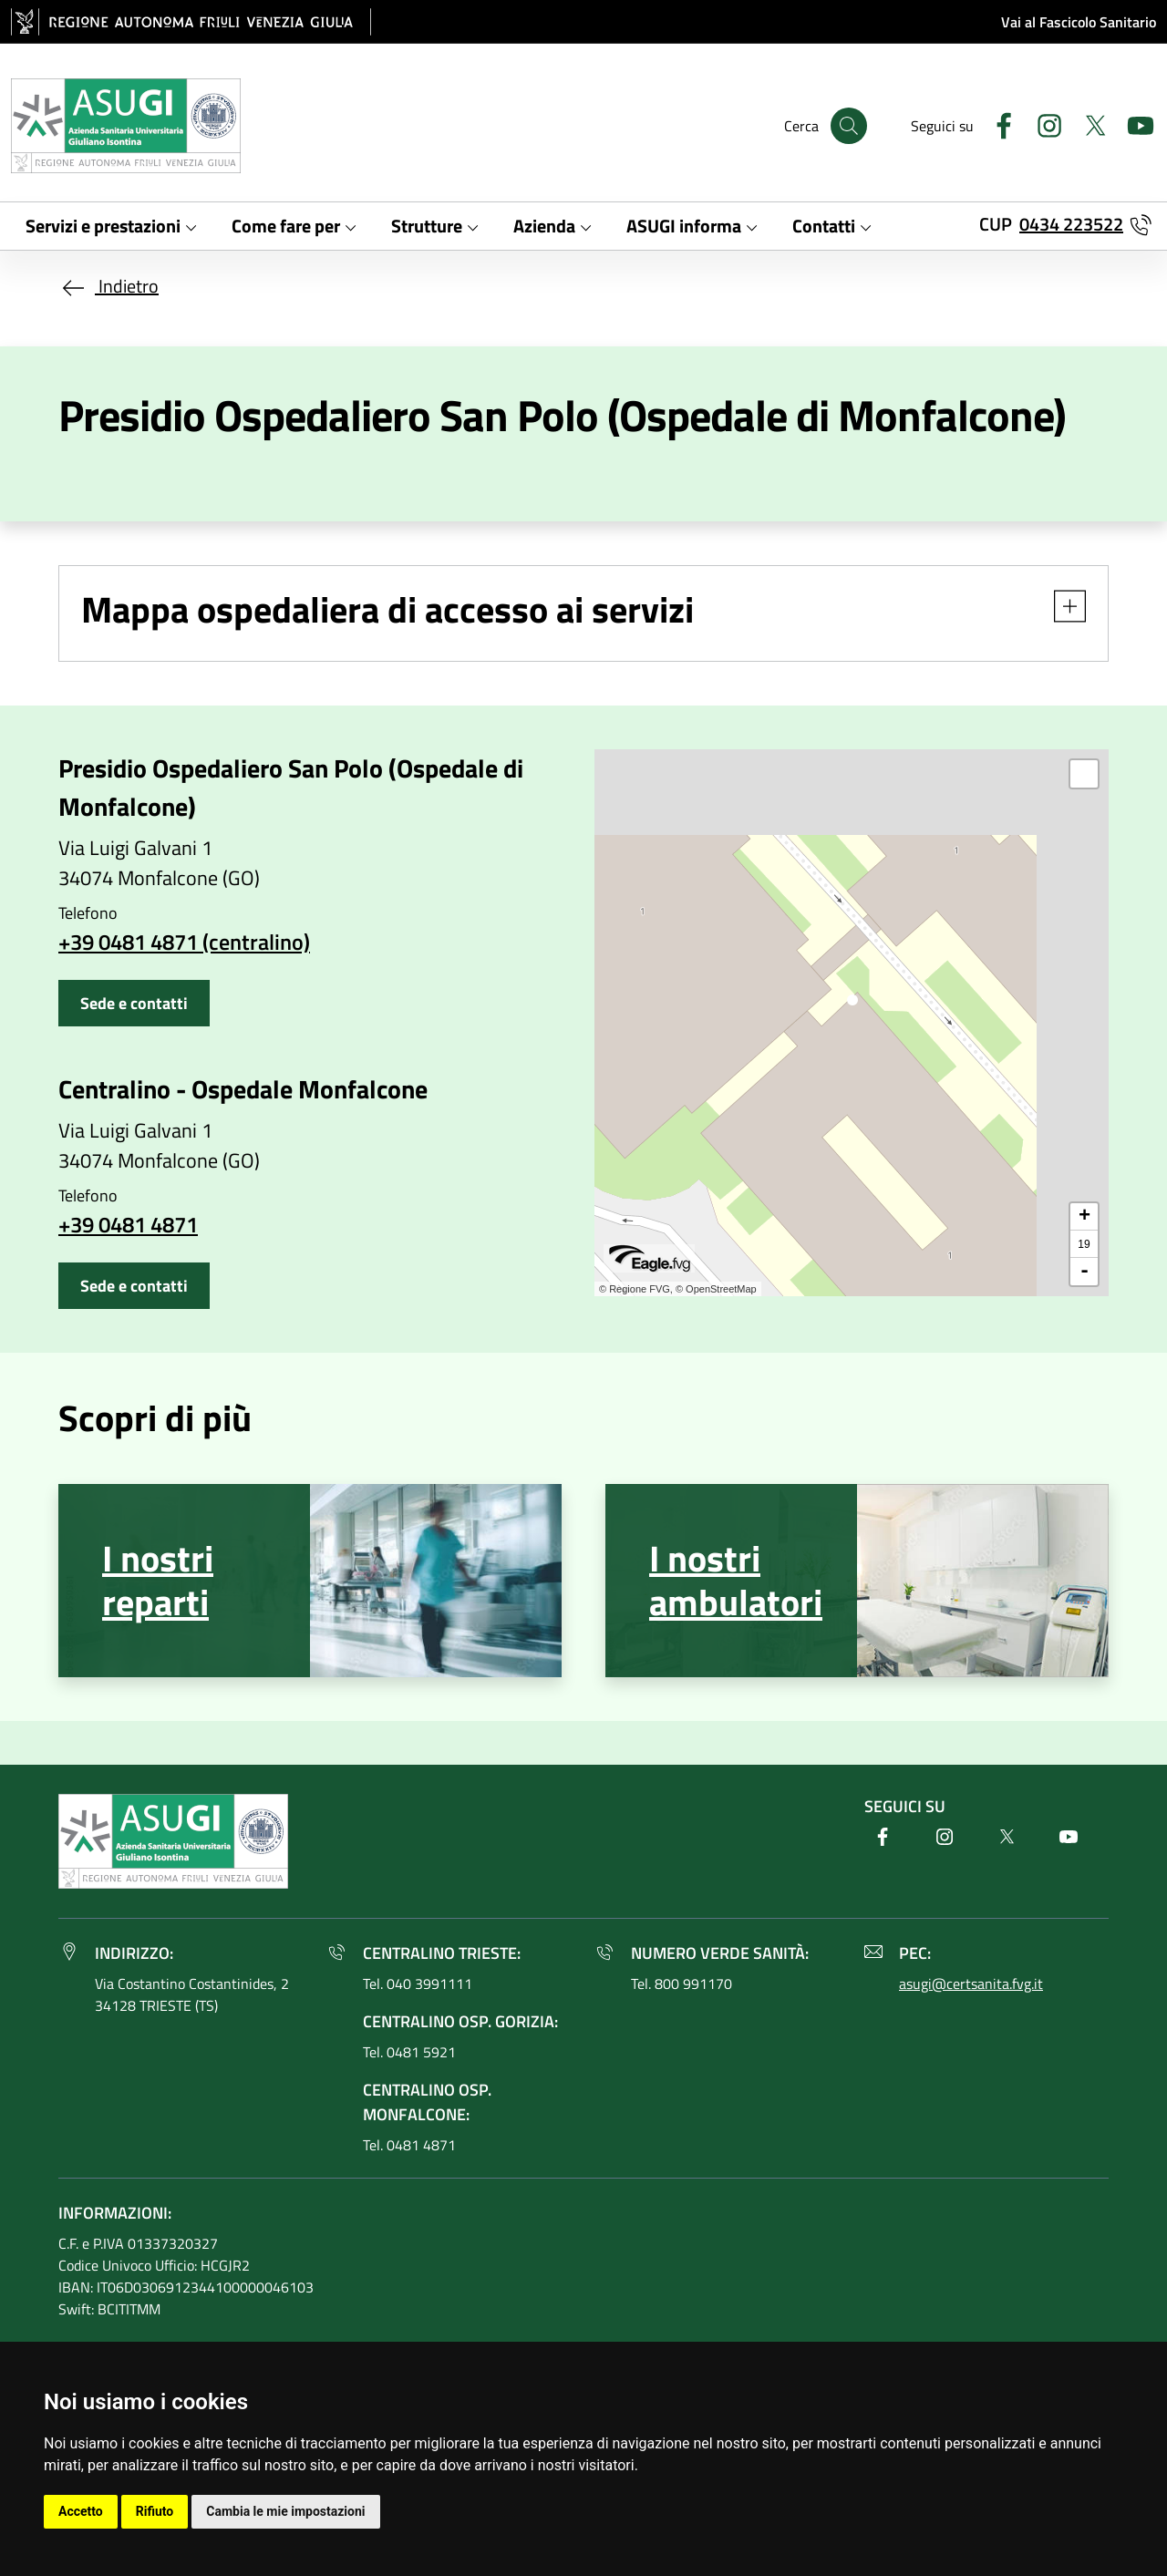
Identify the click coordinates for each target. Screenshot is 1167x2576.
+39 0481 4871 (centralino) (184, 941)
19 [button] (1084, 1244)
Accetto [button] (80, 2511)
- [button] (1084, 1271)
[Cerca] (849, 126)
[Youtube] (1133, 123)
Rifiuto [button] (155, 2511)
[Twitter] (1087, 123)
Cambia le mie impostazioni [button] (285, 2511)
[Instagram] (1042, 123)
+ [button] (1084, 1217)
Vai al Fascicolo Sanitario (1078, 22)
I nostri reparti (157, 1580)
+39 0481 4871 (128, 1224)
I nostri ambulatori (735, 1580)
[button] (1061, 606)
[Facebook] (996, 123)
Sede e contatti (134, 1003)
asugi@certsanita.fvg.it (971, 1983)
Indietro (108, 286)
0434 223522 (1071, 224)
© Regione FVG (634, 1288)
